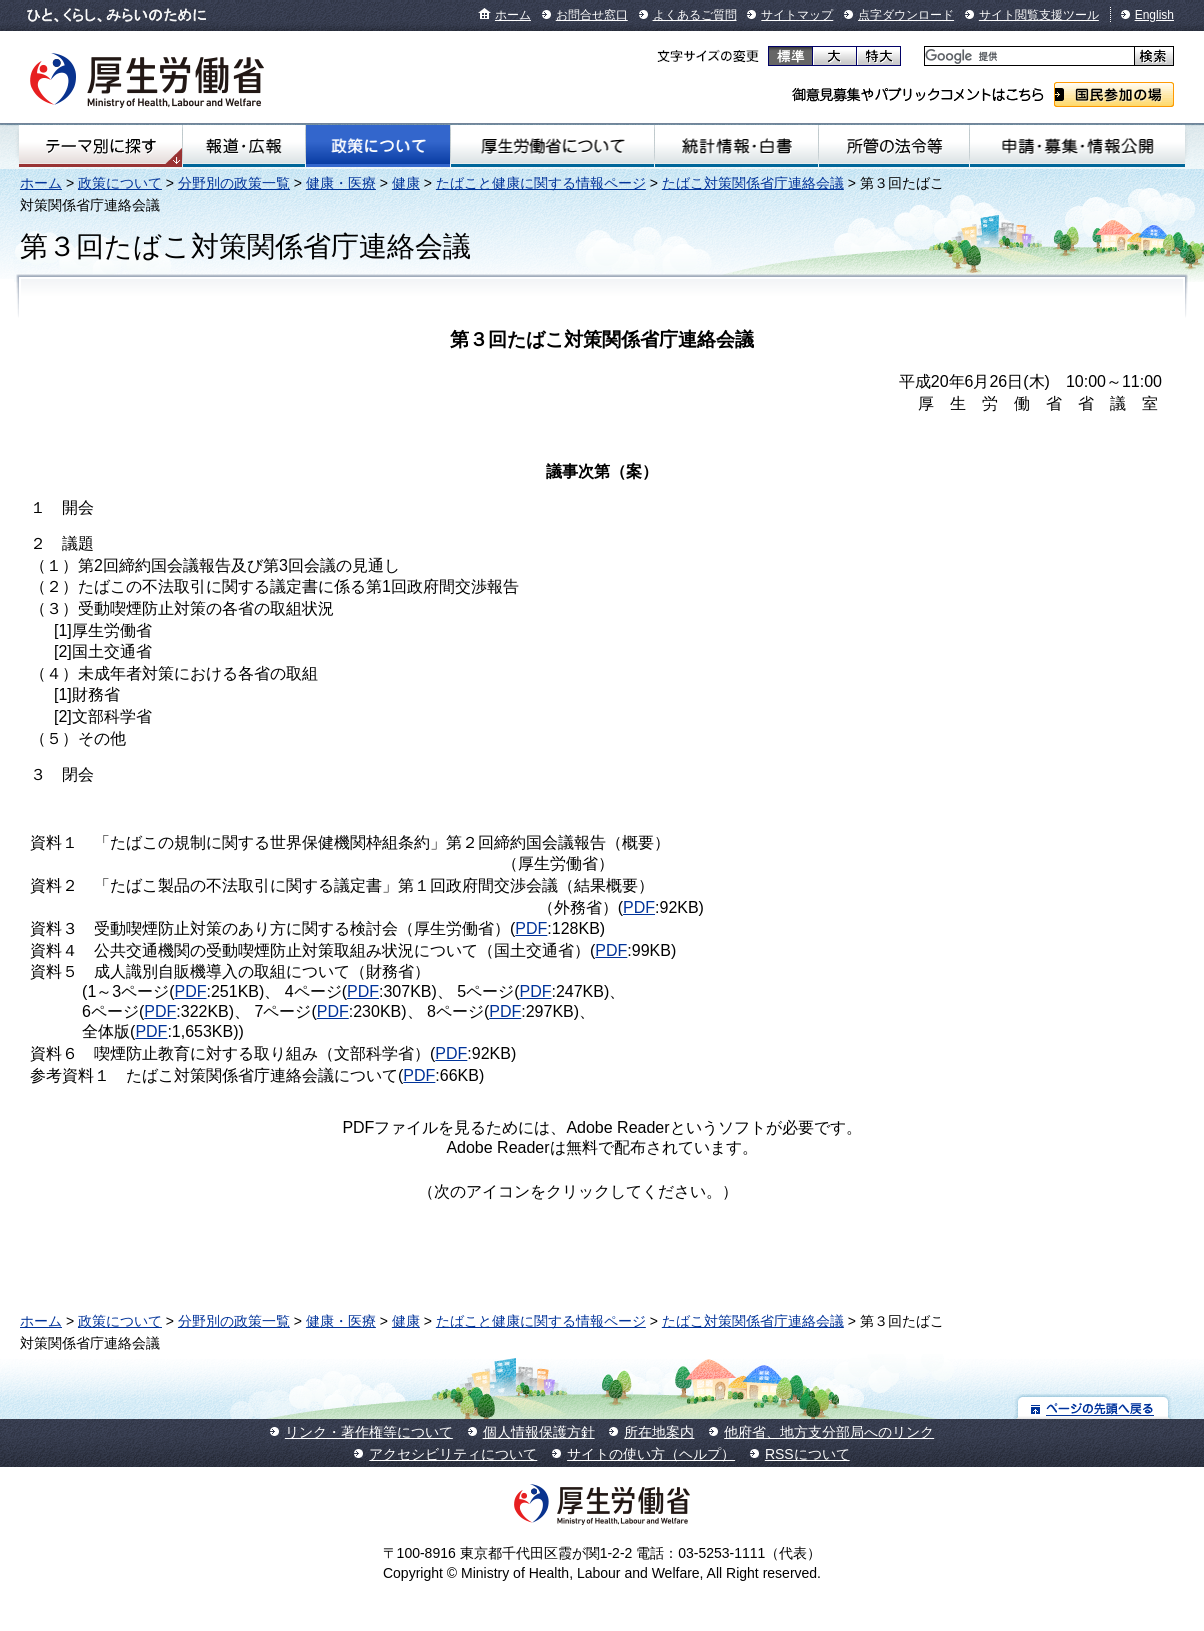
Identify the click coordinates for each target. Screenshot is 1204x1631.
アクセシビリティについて (453, 1454)
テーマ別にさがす (101, 146)
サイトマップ (797, 15)
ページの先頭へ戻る (1093, 1407)
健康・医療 (341, 183)
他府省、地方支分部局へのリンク (829, 1432)
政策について (378, 146)
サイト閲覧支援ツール (1039, 15)
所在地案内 (659, 1432)
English (1154, 15)
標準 (790, 56)
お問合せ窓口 (592, 15)
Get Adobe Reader (802, 1198)
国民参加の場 (1114, 94)
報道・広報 (243, 146)
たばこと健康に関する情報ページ (541, 183)
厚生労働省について (552, 146)
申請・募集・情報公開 (1077, 146)
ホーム (513, 15)
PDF (639, 907)
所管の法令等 (894, 146)
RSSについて (807, 1454)
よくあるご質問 (695, 15)
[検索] (1027, 56)
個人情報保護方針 (539, 1432)
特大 (878, 56)
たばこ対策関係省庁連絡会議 (753, 183)
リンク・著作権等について (369, 1432)
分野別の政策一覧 (234, 183)
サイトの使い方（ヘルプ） (651, 1454)
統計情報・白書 (736, 146)
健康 (406, 183)
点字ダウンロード (906, 15)
